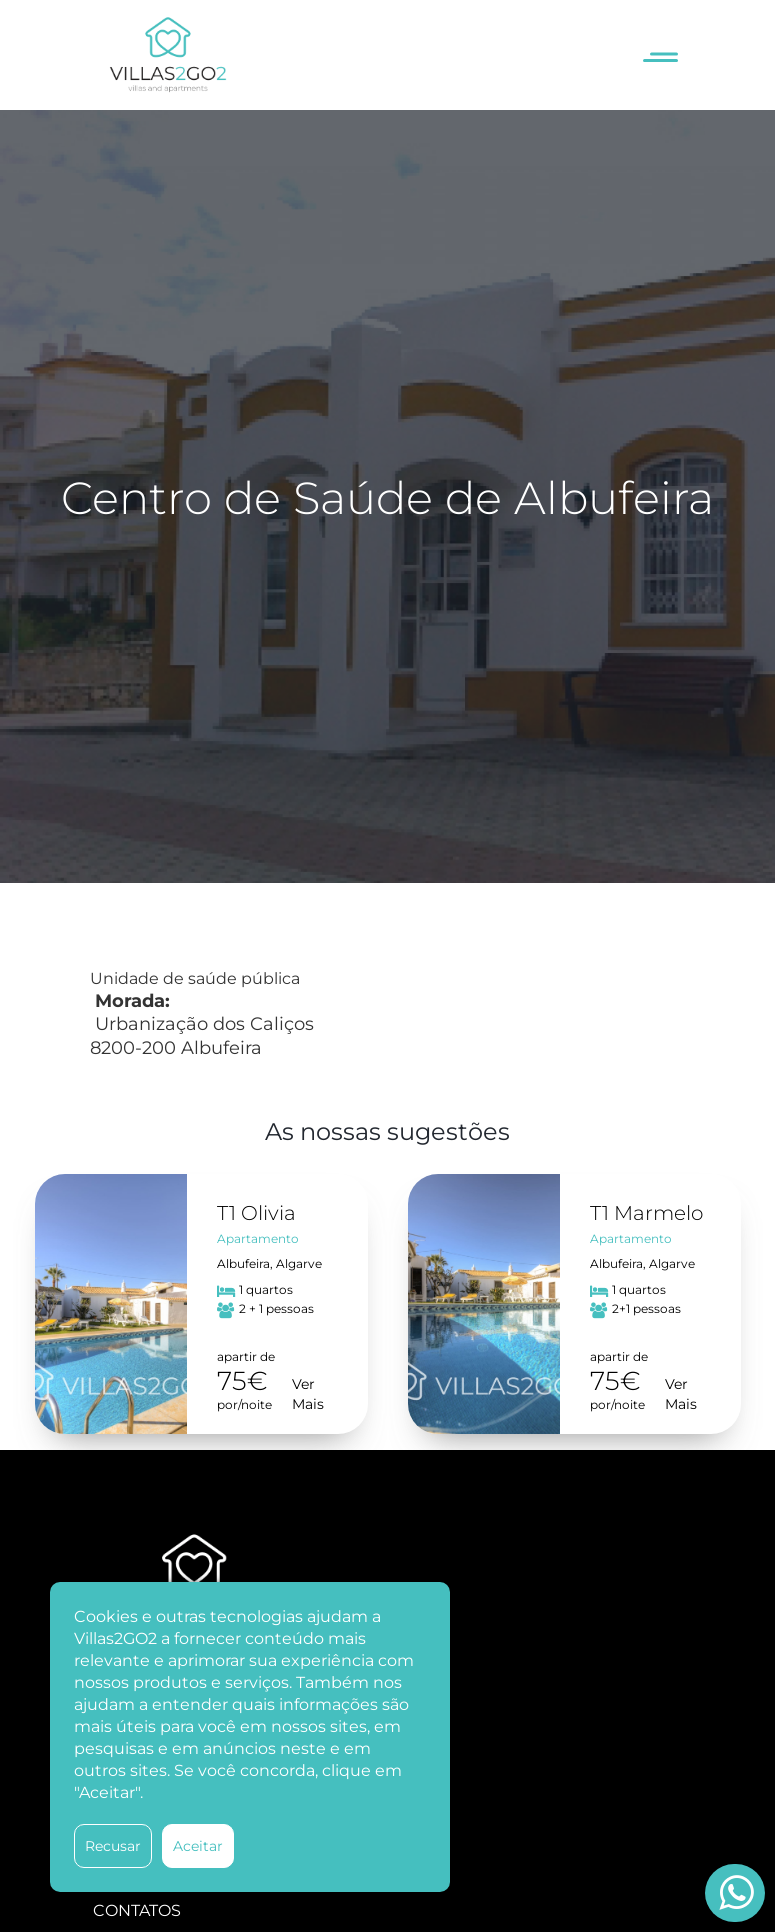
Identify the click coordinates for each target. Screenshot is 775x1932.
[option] (201, 1304)
